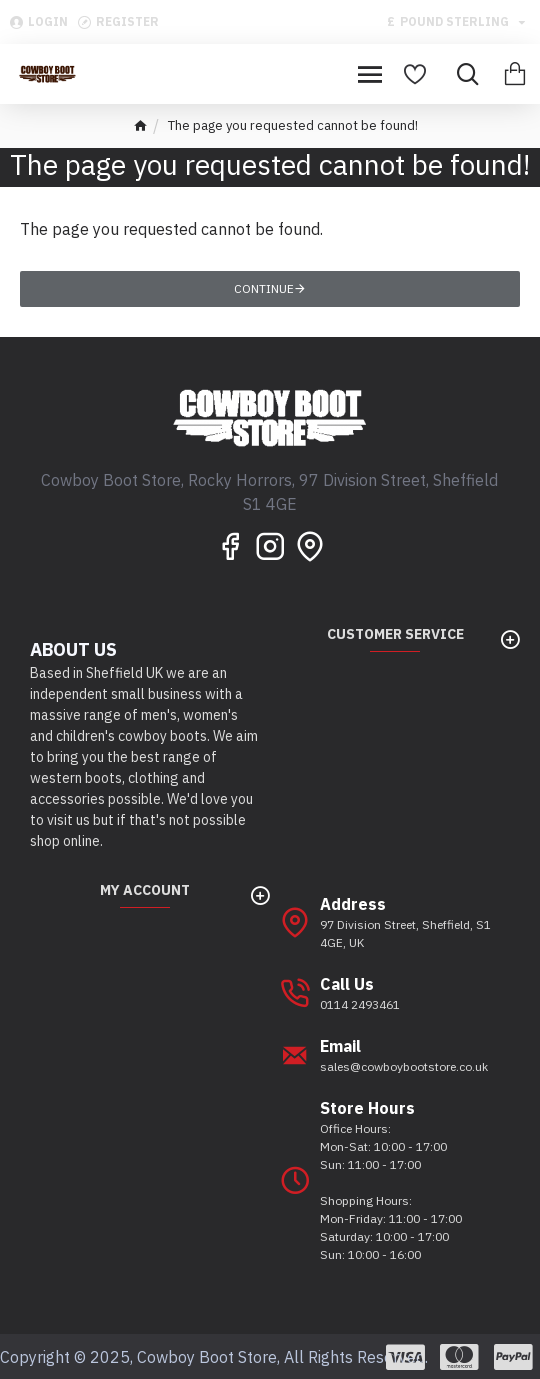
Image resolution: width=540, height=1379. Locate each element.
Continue (264, 288)
